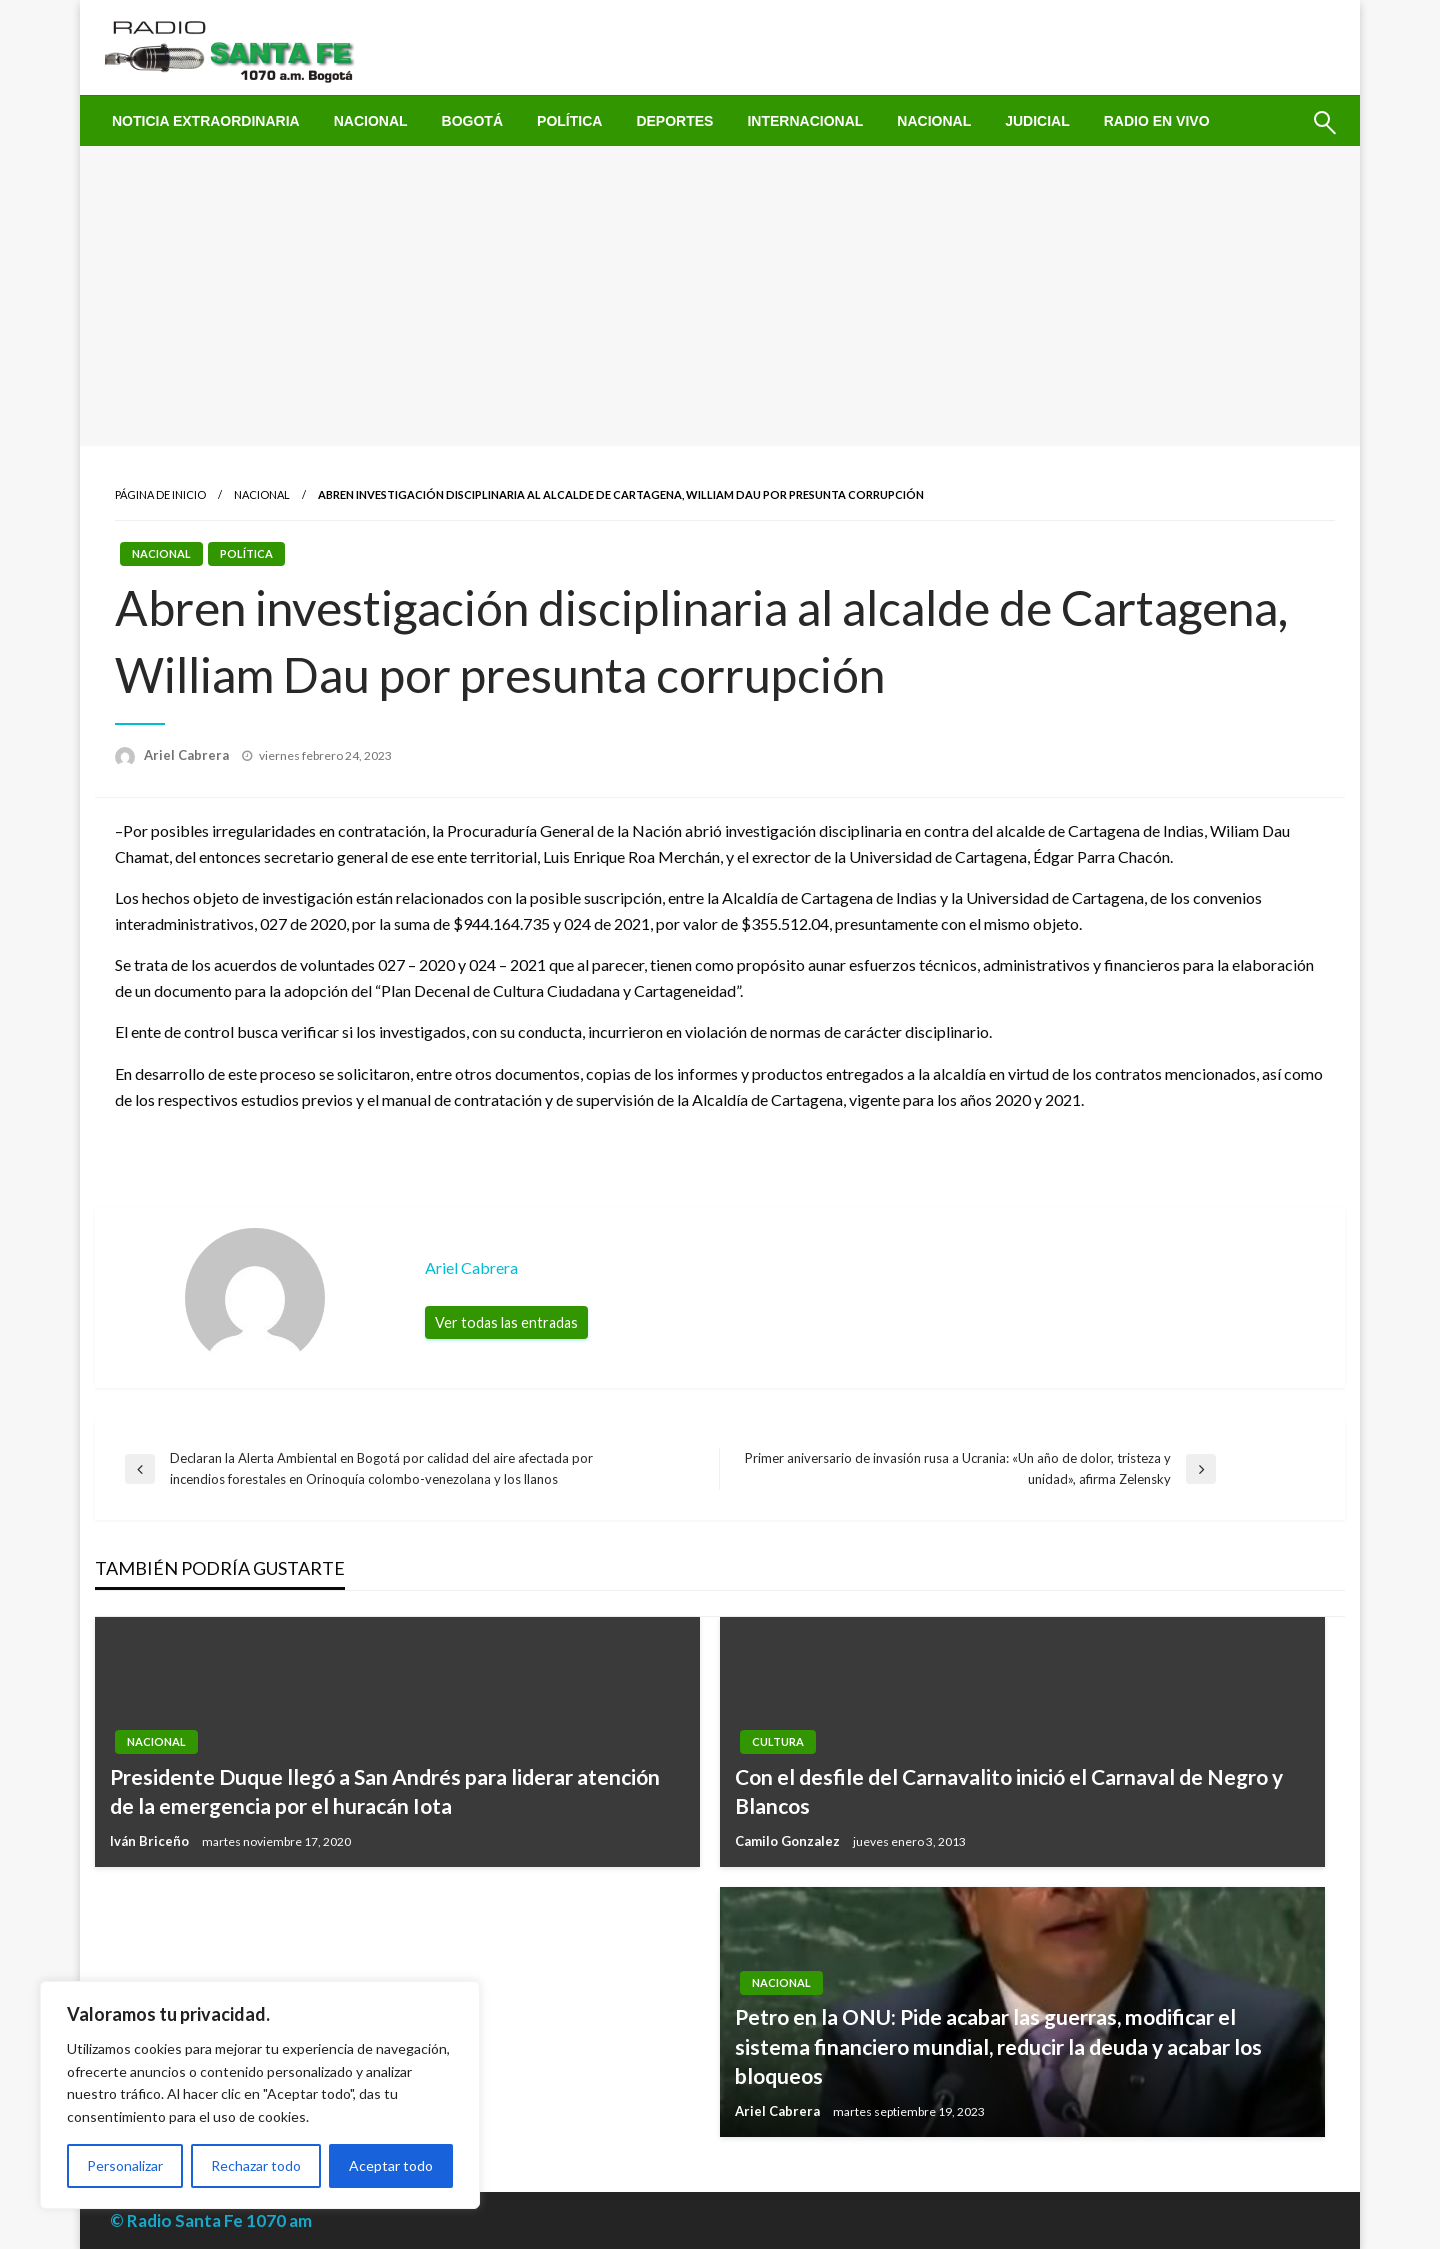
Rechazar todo (256, 2165)
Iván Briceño (151, 1841)
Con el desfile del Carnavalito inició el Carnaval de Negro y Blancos (1009, 1791)
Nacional (371, 121)
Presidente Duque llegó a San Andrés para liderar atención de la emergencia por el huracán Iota (385, 1791)
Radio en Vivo (1157, 121)
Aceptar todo (391, 2165)
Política (569, 121)
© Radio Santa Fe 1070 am (211, 2220)
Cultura (778, 1741)
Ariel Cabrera (188, 755)
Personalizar (125, 2165)
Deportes (674, 121)
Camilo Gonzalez (789, 1841)
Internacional (805, 121)
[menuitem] (206, 121)
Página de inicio (160, 494)
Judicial (1037, 121)
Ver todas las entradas (506, 1322)
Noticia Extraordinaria (206, 121)
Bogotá (472, 121)
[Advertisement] (720, 296)
